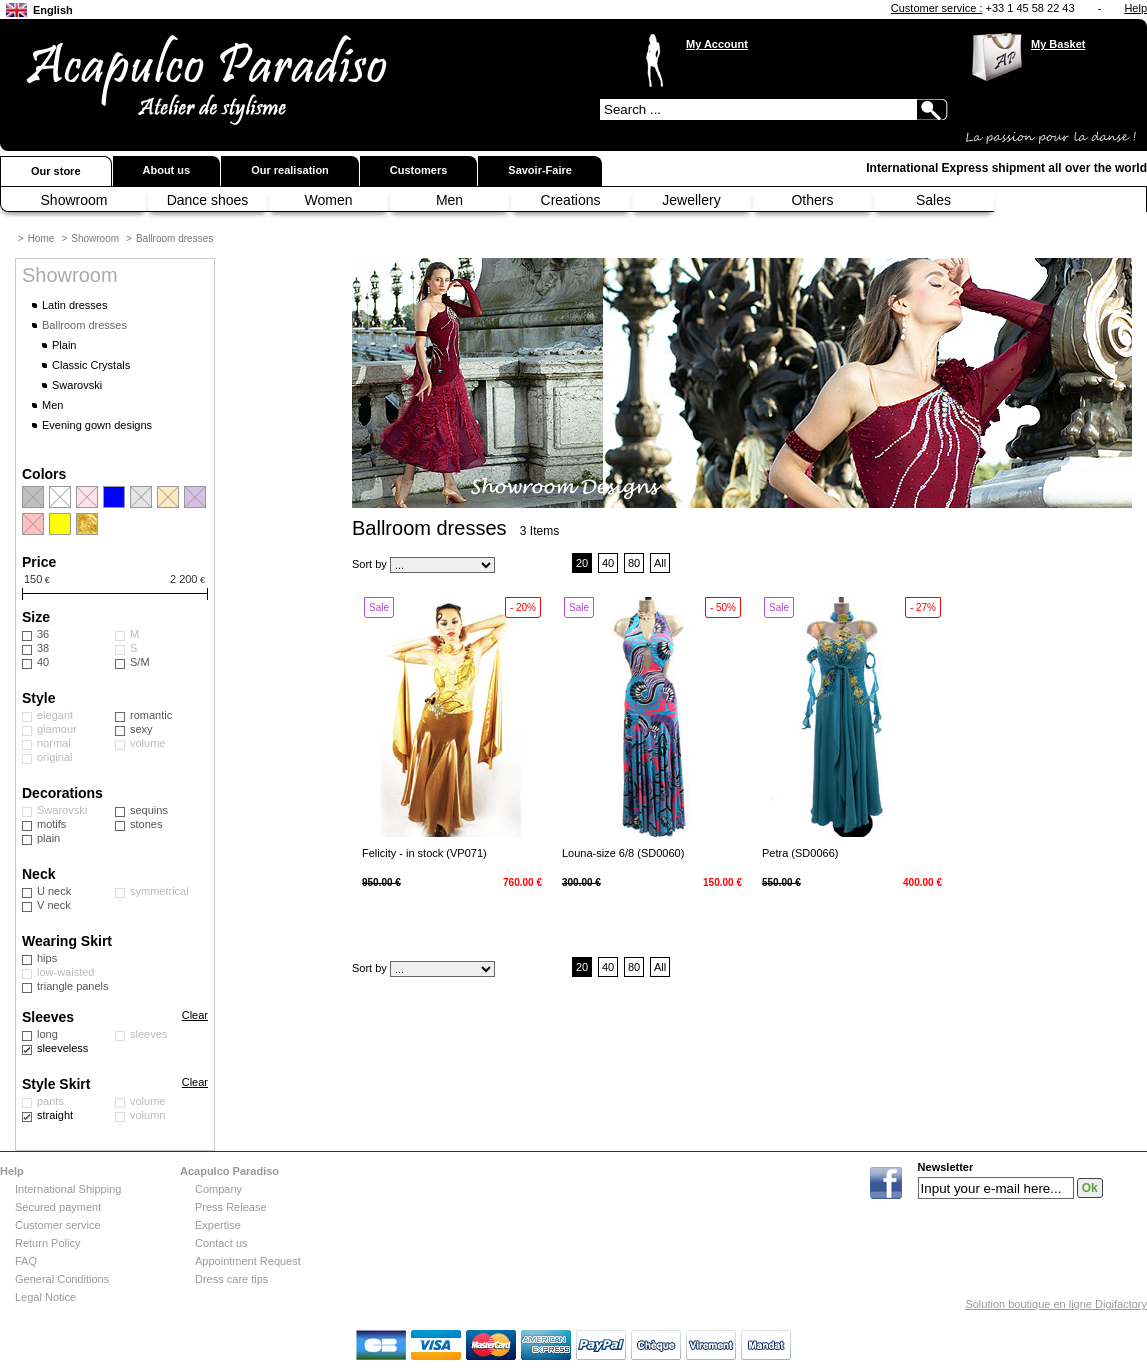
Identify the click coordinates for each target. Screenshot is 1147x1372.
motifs (51, 824)
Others (812, 200)
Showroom (74, 200)
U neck (54, 891)
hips (47, 958)
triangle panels (73, 986)
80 (634, 563)
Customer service (58, 1225)
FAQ (26, 1261)
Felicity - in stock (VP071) (424, 853)
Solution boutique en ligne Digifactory (1056, 1304)
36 (43, 634)
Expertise (218, 1225)
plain (48, 838)
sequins (149, 810)
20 (582, 563)
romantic (151, 715)
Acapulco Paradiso (229, 1171)
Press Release (231, 1207)
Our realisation (290, 170)
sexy (141, 729)
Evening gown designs (97, 425)
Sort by (369, 564)
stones (146, 824)
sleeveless (62, 1048)
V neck (54, 905)
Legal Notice (45, 1297)
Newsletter (946, 1167)
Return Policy (47, 1243)
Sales (933, 200)
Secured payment (58, 1207)
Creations (571, 200)
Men (449, 200)
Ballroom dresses (174, 238)
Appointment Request (248, 1261)
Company (218, 1189)
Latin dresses (74, 305)
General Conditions (62, 1279)
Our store (56, 171)
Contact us (221, 1243)
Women (329, 200)
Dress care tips (231, 1279)
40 (43, 662)
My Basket (1058, 44)
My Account (717, 44)
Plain (64, 345)
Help (1135, 8)
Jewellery (691, 200)
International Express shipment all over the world (1006, 168)
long (47, 1034)
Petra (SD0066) (800, 853)
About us (167, 170)
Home (41, 238)
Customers (418, 170)
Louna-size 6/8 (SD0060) (623, 853)
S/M (140, 662)
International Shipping (68, 1189)
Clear (195, 1015)
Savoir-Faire (540, 170)
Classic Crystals (91, 365)
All (660, 563)
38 (43, 648)
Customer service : (937, 8)
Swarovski (77, 385)
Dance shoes (208, 200)
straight (55, 1115)
